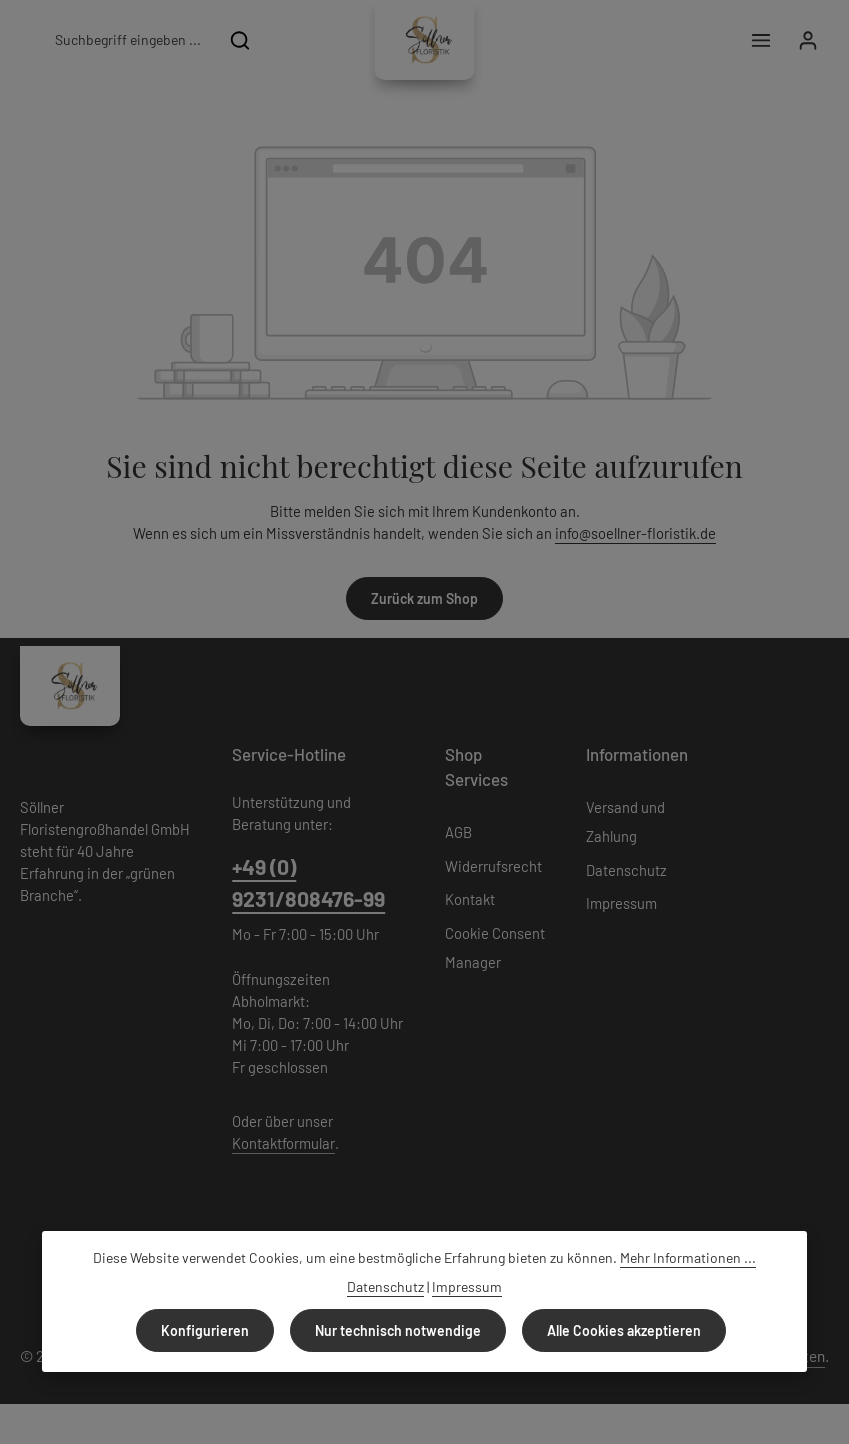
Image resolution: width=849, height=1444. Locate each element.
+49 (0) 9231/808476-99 (308, 882)
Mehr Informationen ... (688, 1257)
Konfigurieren (205, 1330)
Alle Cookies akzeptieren (624, 1330)
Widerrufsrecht (493, 866)
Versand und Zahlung (625, 821)
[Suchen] (240, 40)
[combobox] (127, 40)
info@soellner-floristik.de (635, 533)
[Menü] (760, 40)
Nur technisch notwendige (398, 1330)
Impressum (621, 903)
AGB (458, 832)
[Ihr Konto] (807, 40)
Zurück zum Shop (424, 598)
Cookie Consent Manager (495, 947)
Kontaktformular (283, 1143)
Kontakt (470, 899)
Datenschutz (626, 870)
